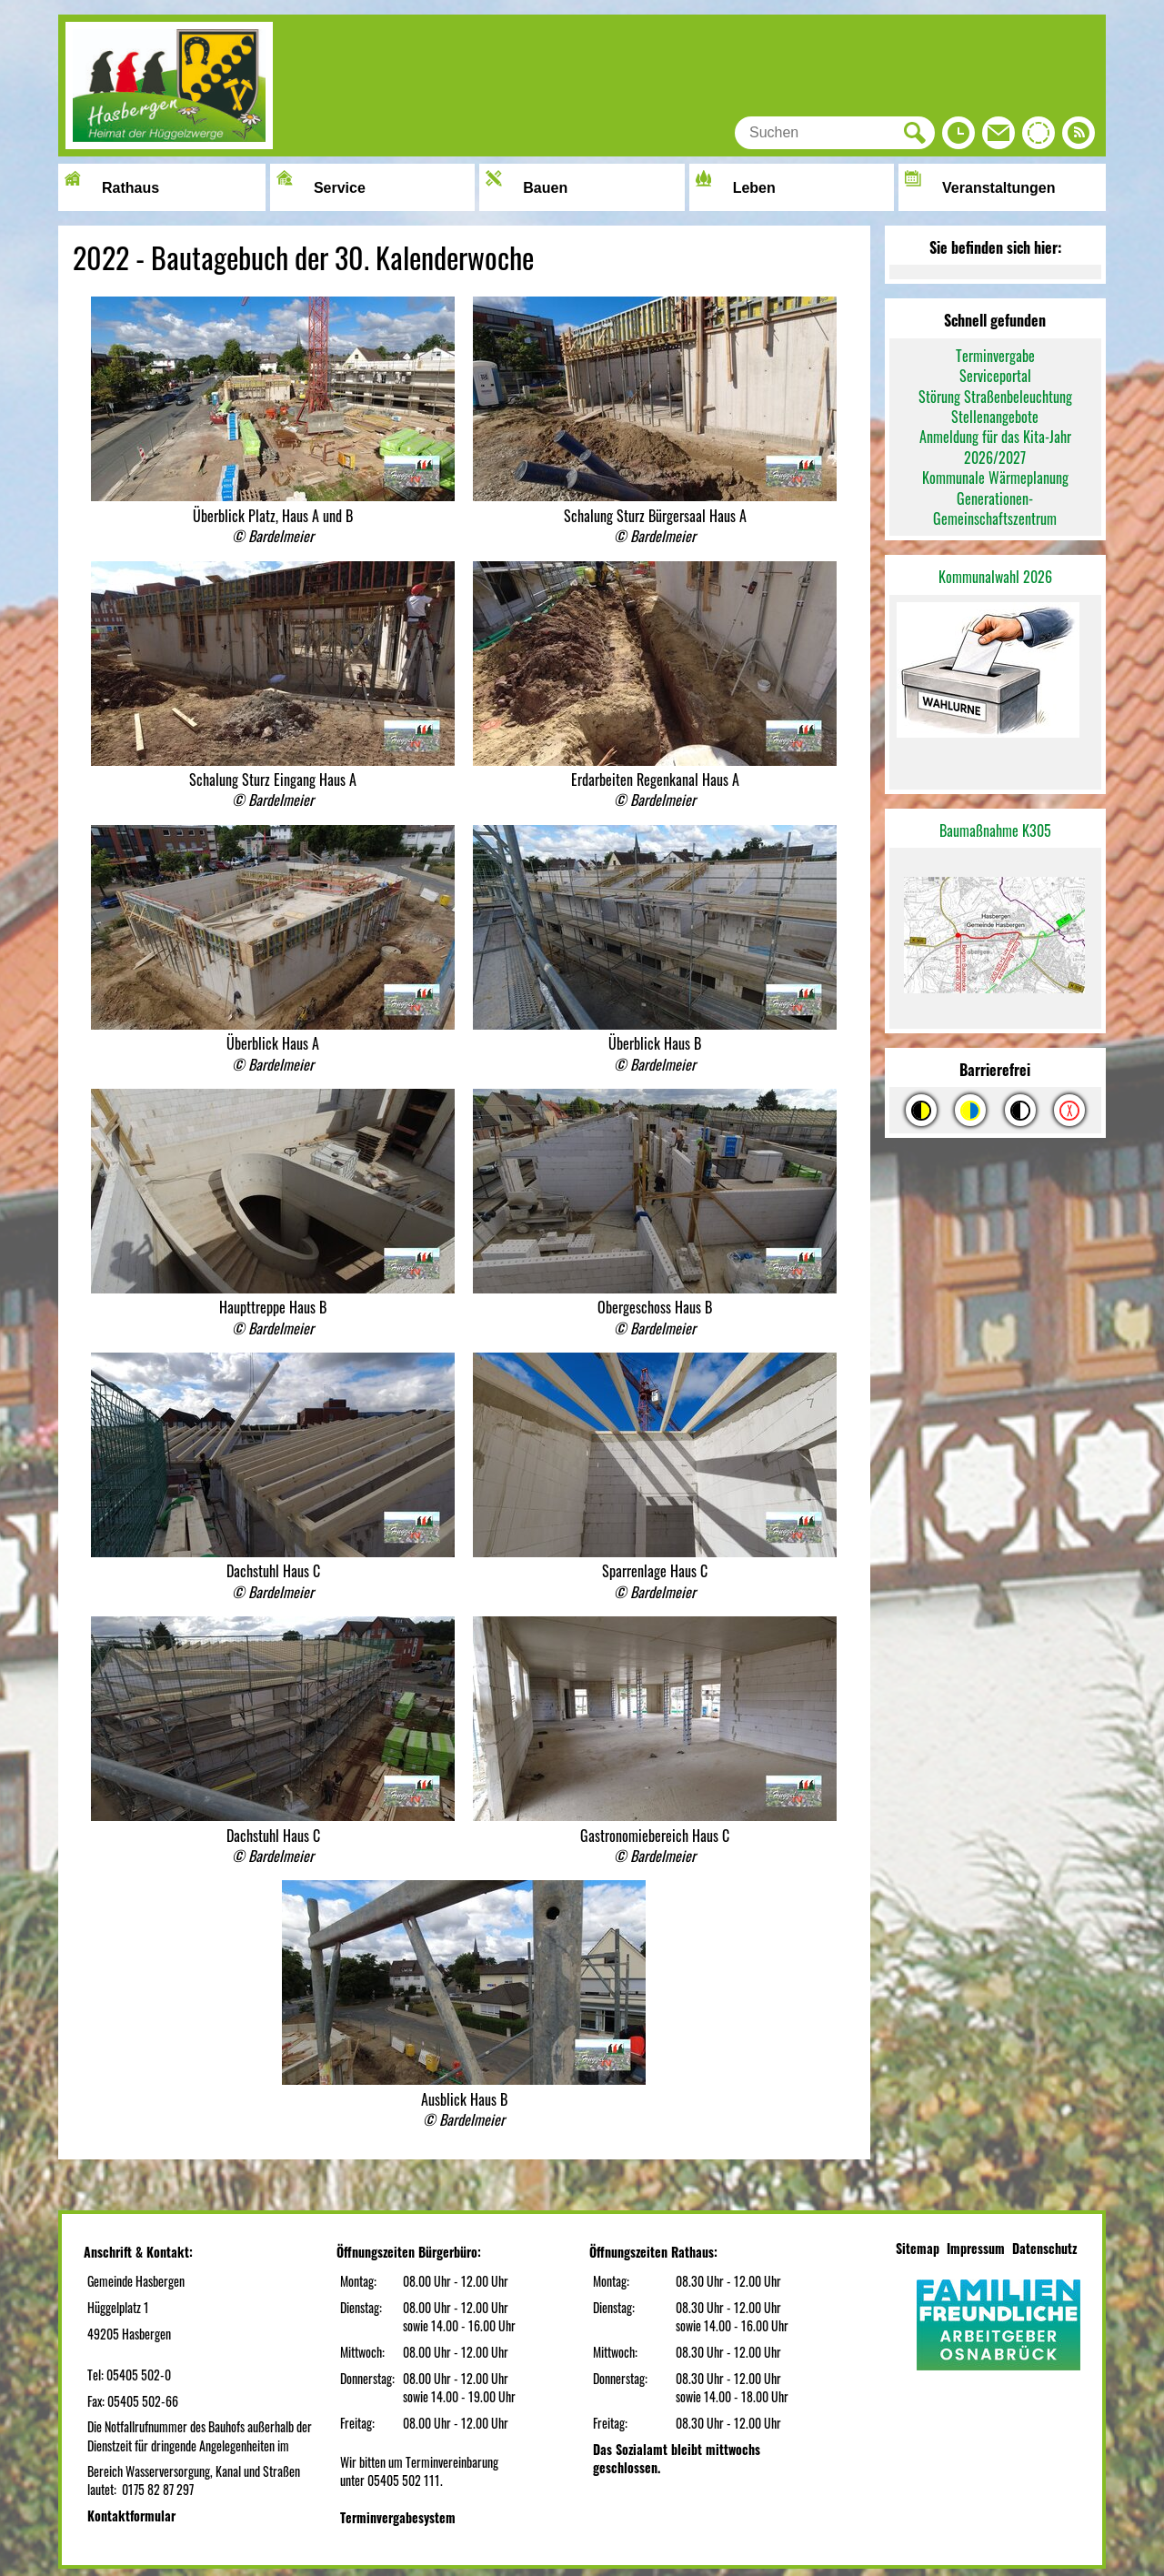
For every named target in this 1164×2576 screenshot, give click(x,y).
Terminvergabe (995, 356)
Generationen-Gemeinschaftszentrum (995, 508)
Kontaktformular (131, 2515)
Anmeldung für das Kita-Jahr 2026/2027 (995, 447)
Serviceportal (995, 376)
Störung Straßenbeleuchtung (995, 397)
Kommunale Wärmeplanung (995, 477)
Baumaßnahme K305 (995, 830)
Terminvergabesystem (398, 2517)
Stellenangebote (995, 417)
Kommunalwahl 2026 (995, 577)
